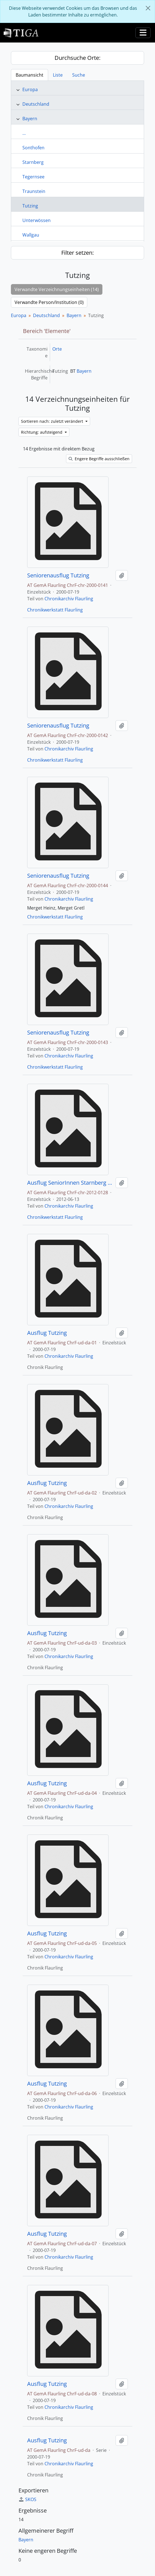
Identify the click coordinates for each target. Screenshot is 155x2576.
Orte (57, 349)
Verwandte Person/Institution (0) (49, 302)
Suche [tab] (78, 75)
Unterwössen (36, 220)
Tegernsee (33, 177)
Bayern (29, 118)
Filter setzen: (77, 252)
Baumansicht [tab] (29, 75)
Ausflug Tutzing (47, 1333)
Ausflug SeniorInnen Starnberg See (70, 1182)
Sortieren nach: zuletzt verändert (52, 421)
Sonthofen (33, 148)
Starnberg (33, 162)
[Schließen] (148, 8)
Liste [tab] (58, 75)
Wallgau (30, 235)
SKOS (27, 2499)
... (24, 133)
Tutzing (30, 206)
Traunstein (33, 191)
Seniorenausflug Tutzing (58, 575)
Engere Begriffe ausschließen (99, 458)
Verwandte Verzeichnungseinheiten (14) (57, 289)
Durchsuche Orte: (77, 58)
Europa (30, 89)
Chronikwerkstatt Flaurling (55, 610)
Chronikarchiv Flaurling (68, 599)
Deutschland (35, 104)
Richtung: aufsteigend (42, 432)
